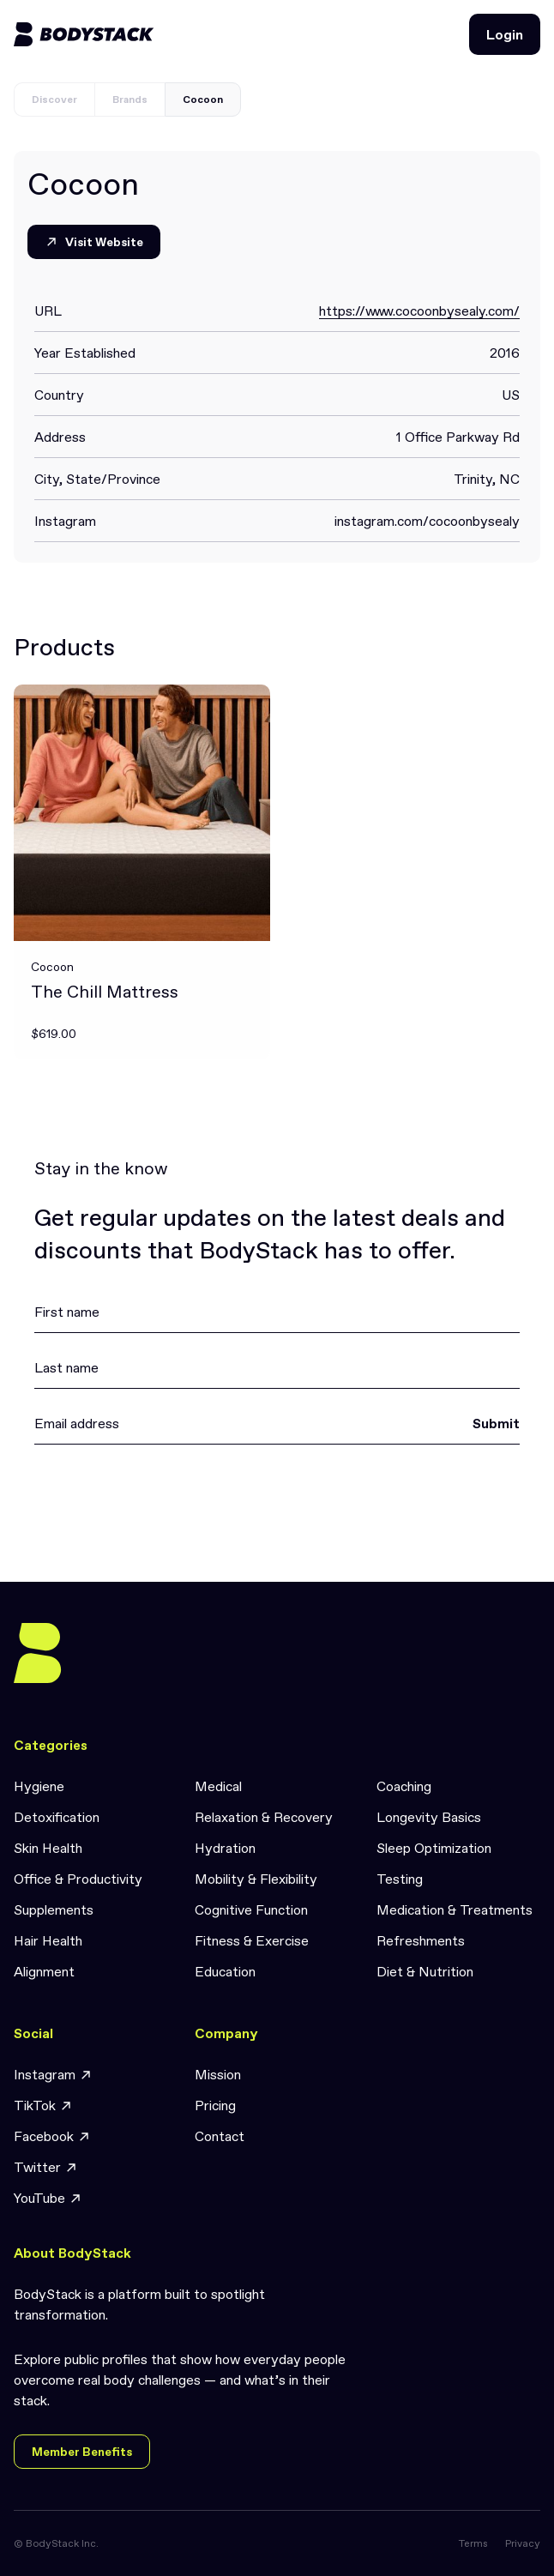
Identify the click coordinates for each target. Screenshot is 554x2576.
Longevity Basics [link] (428, 1816)
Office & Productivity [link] (78, 1878)
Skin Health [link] (48, 1847)
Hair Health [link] (48, 1940)
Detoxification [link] (56, 1816)
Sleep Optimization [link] (433, 1847)
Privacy (522, 2543)
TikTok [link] (43, 2105)
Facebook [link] (52, 2136)
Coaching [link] (403, 1786)
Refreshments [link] (420, 1940)
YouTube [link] (48, 2198)
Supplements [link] (53, 1909)
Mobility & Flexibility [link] (256, 1878)
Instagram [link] (53, 2074)
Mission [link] (218, 2074)
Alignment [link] (44, 1971)
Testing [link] (399, 1878)
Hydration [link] (225, 1847)
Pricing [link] (215, 2105)
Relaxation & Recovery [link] (264, 1816)
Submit (496, 1423)
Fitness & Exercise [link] (252, 1940)
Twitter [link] (46, 2167)
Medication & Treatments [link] (454, 1909)
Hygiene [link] (39, 1786)
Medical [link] (218, 1786)
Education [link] (225, 1971)
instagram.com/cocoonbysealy (427, 520)
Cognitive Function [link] (251, 1909)
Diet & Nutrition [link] (424, 1971)
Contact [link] (219, 2136)
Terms (473, 2543)
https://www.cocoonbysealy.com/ (419, 310)
